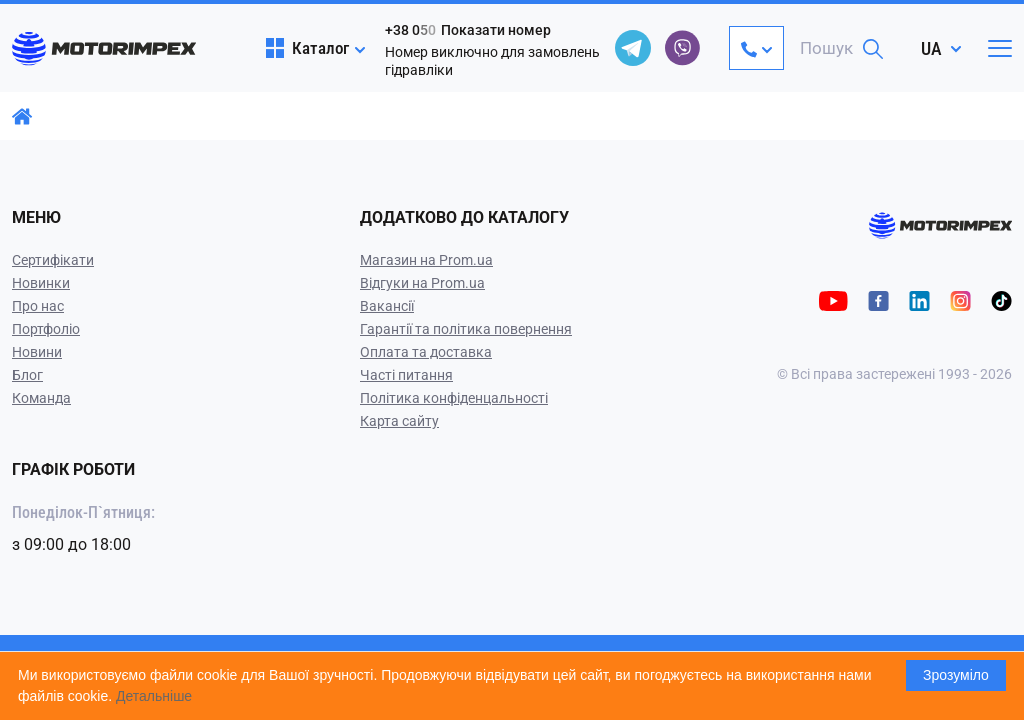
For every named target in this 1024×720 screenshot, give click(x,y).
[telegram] (633, 48)
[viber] (683, 48)
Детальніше (154, 696)
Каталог (307, 48)
